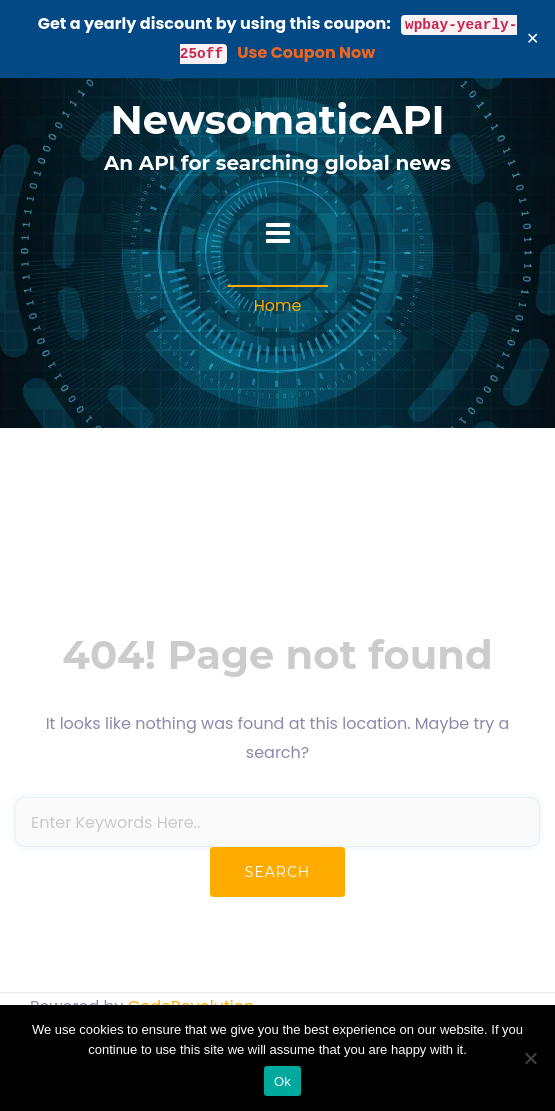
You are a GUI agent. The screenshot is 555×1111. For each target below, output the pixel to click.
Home (278, 305)
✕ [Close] (533, 38)
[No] (530, 1058)
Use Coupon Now (306, 52)
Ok (282, 1081)
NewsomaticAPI (277, 119)
